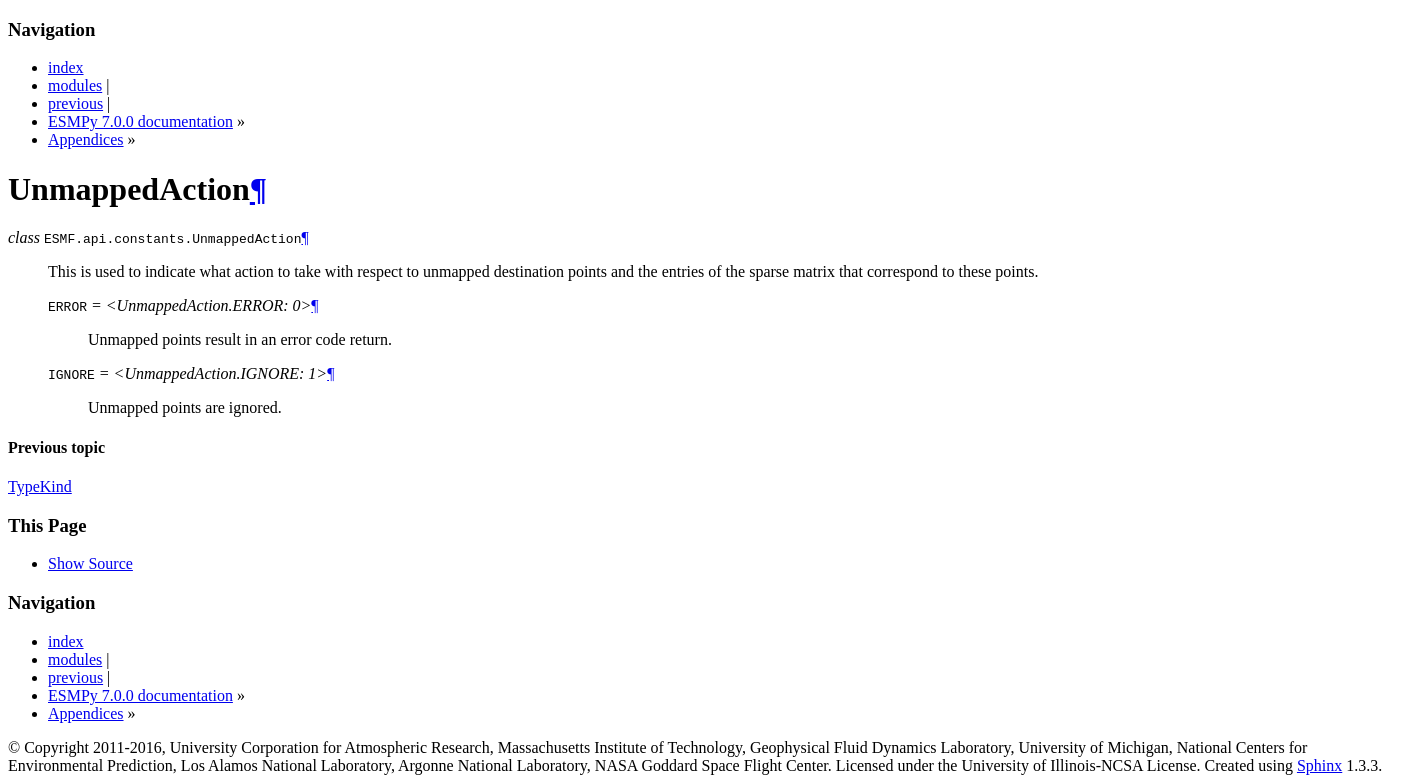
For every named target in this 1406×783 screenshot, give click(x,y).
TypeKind (40, 486)
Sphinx (1319, 765)
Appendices (86, 139)
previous (75, 103)
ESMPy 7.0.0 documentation (140, 121)
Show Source (90, 563)
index (66, 67)
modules (75, 85)
